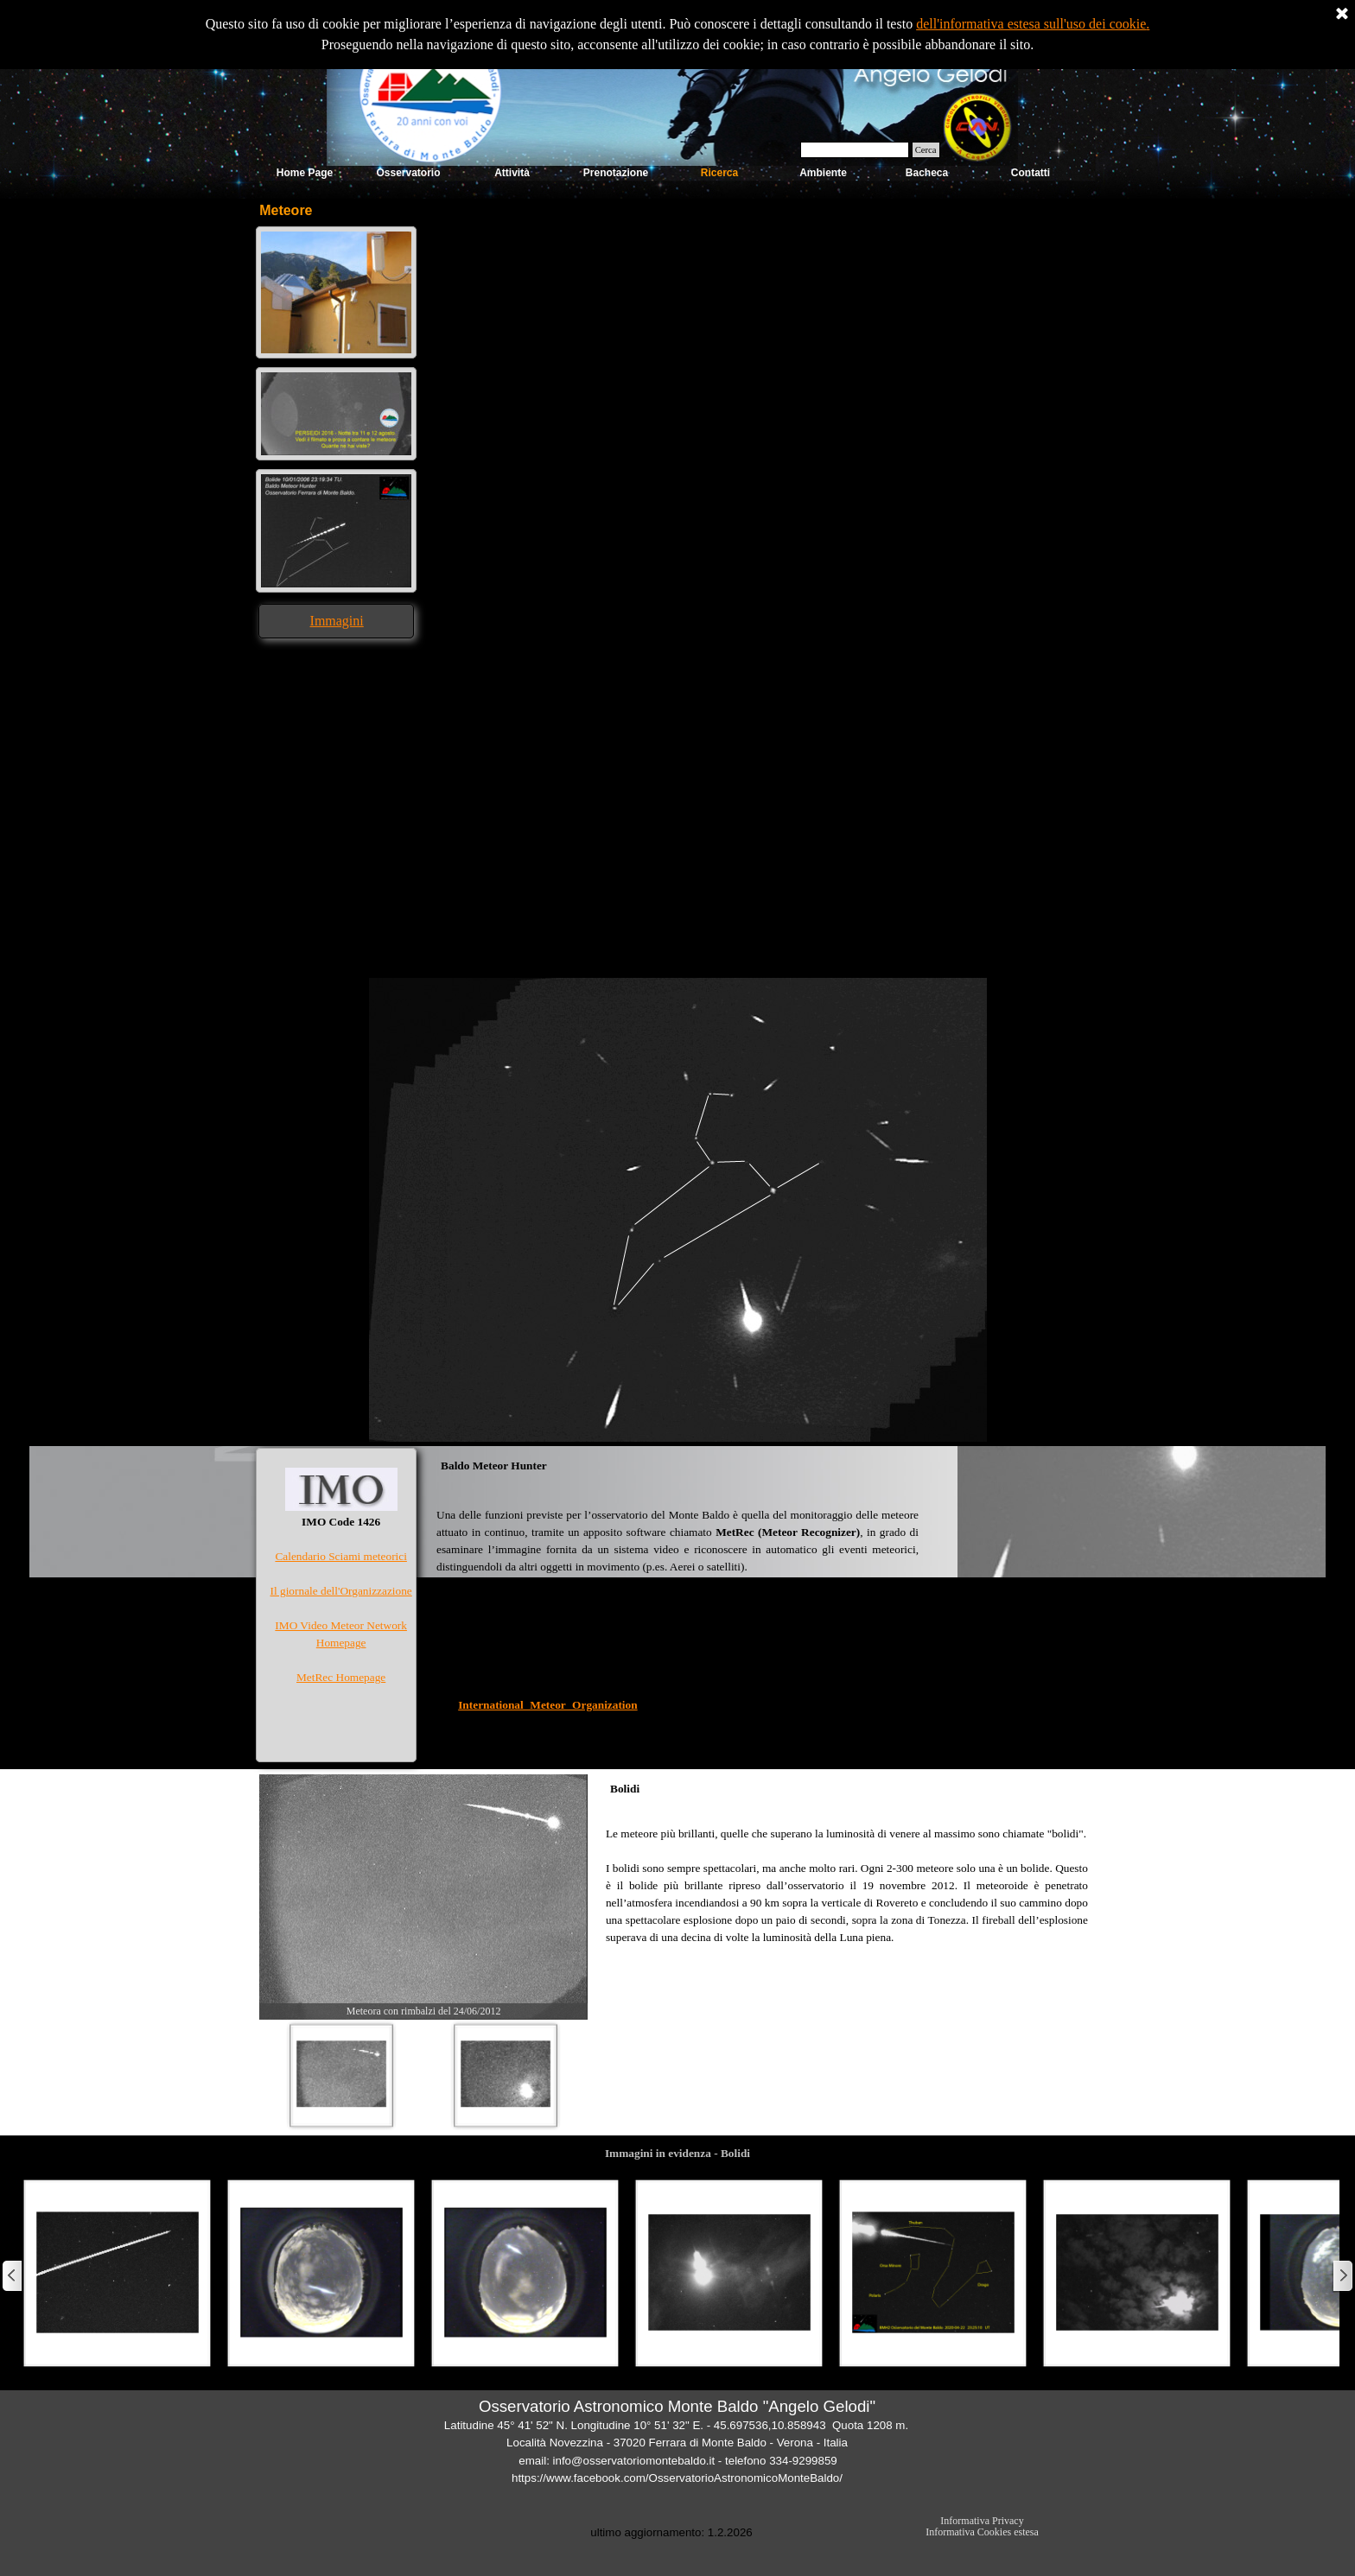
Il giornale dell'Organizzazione (341, 1590)
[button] (336, 231)
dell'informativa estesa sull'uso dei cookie (1031, 23)
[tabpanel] (336, 621)
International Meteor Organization (547, 1704)
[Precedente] (13, 2276)
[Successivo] (1342, 2276)
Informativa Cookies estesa (982, 2532)
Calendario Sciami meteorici (340, 1556)
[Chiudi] (1342, 14)
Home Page (305, 173)
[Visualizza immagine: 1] (341, 2075)
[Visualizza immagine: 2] (505, 2075)
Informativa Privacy (981, 2521)
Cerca (926, 150)
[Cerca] (854, 150)
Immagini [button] (337, 620)
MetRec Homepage (340, 1677)
